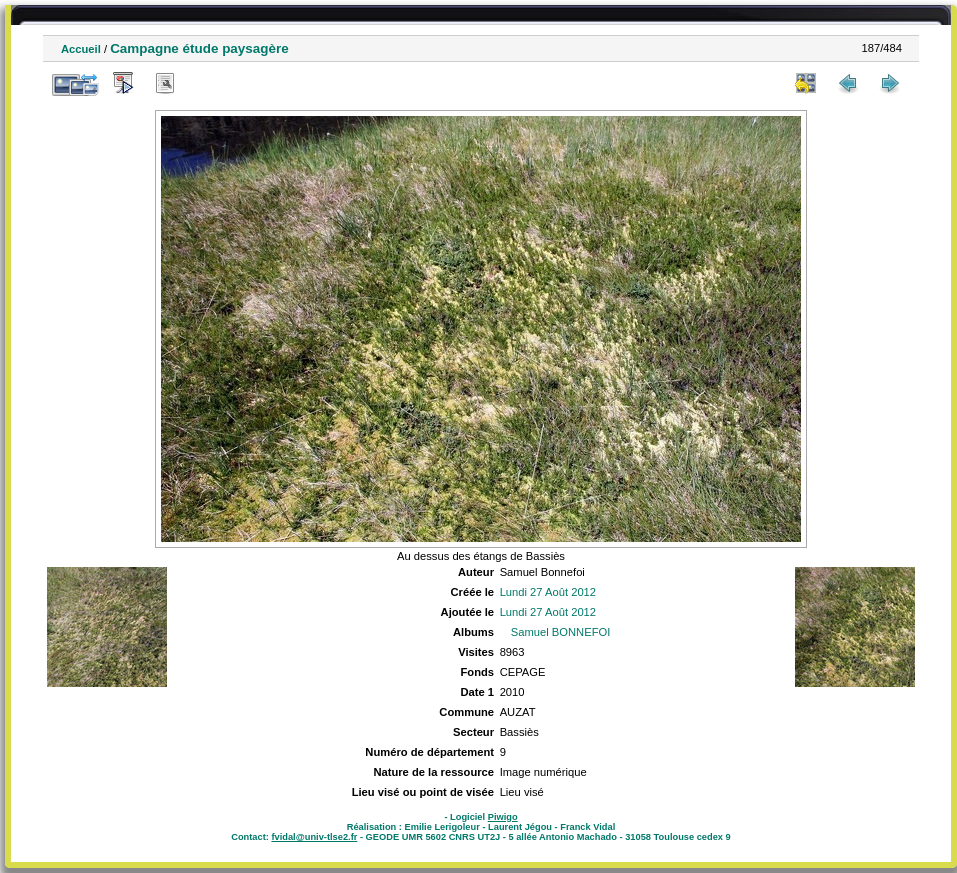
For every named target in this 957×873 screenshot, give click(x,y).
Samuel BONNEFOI (560, 632)
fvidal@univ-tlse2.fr (314, 837)
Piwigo (503, 817)
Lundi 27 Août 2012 (548, 592)
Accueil (81, 49)
